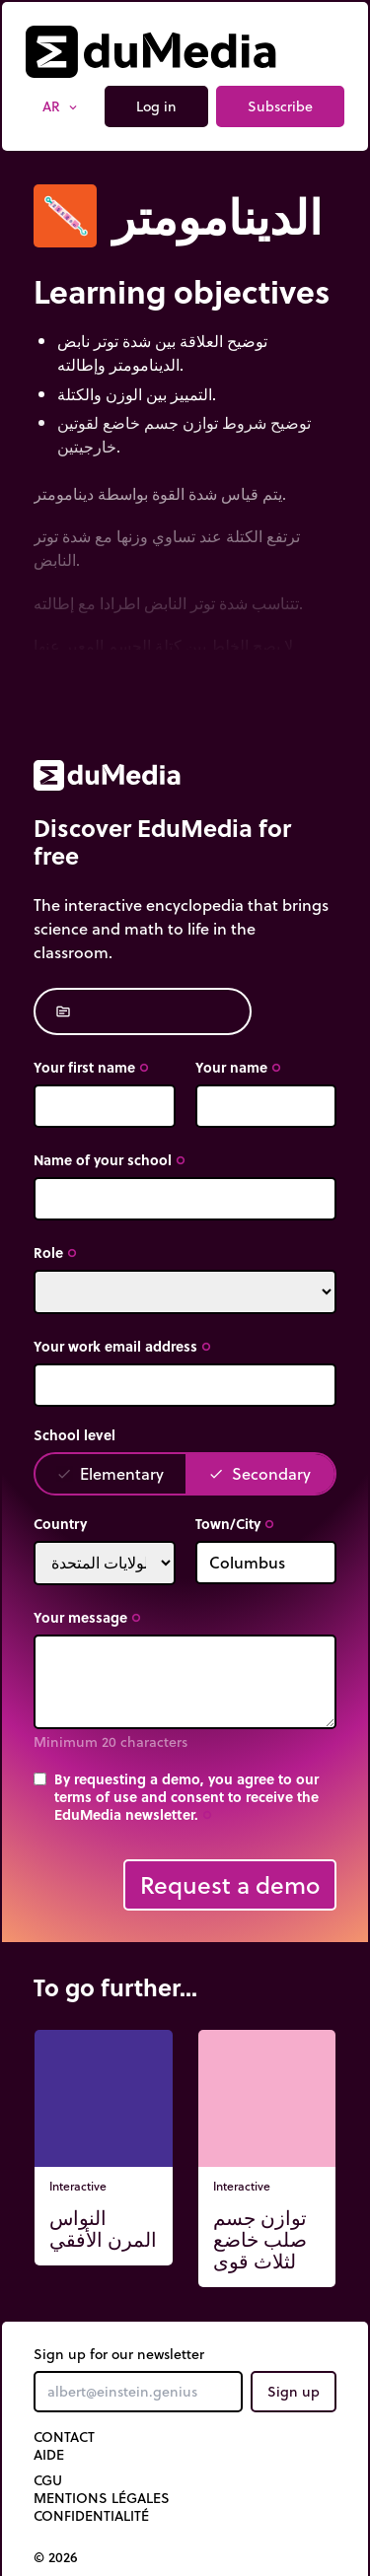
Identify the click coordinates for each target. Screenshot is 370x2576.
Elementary (110, 1473)
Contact (64, 2437)
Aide (49, 2455)
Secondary (259, 1473)
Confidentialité (91, 2516)
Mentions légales (102, 2498)
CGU (48, 2480)
